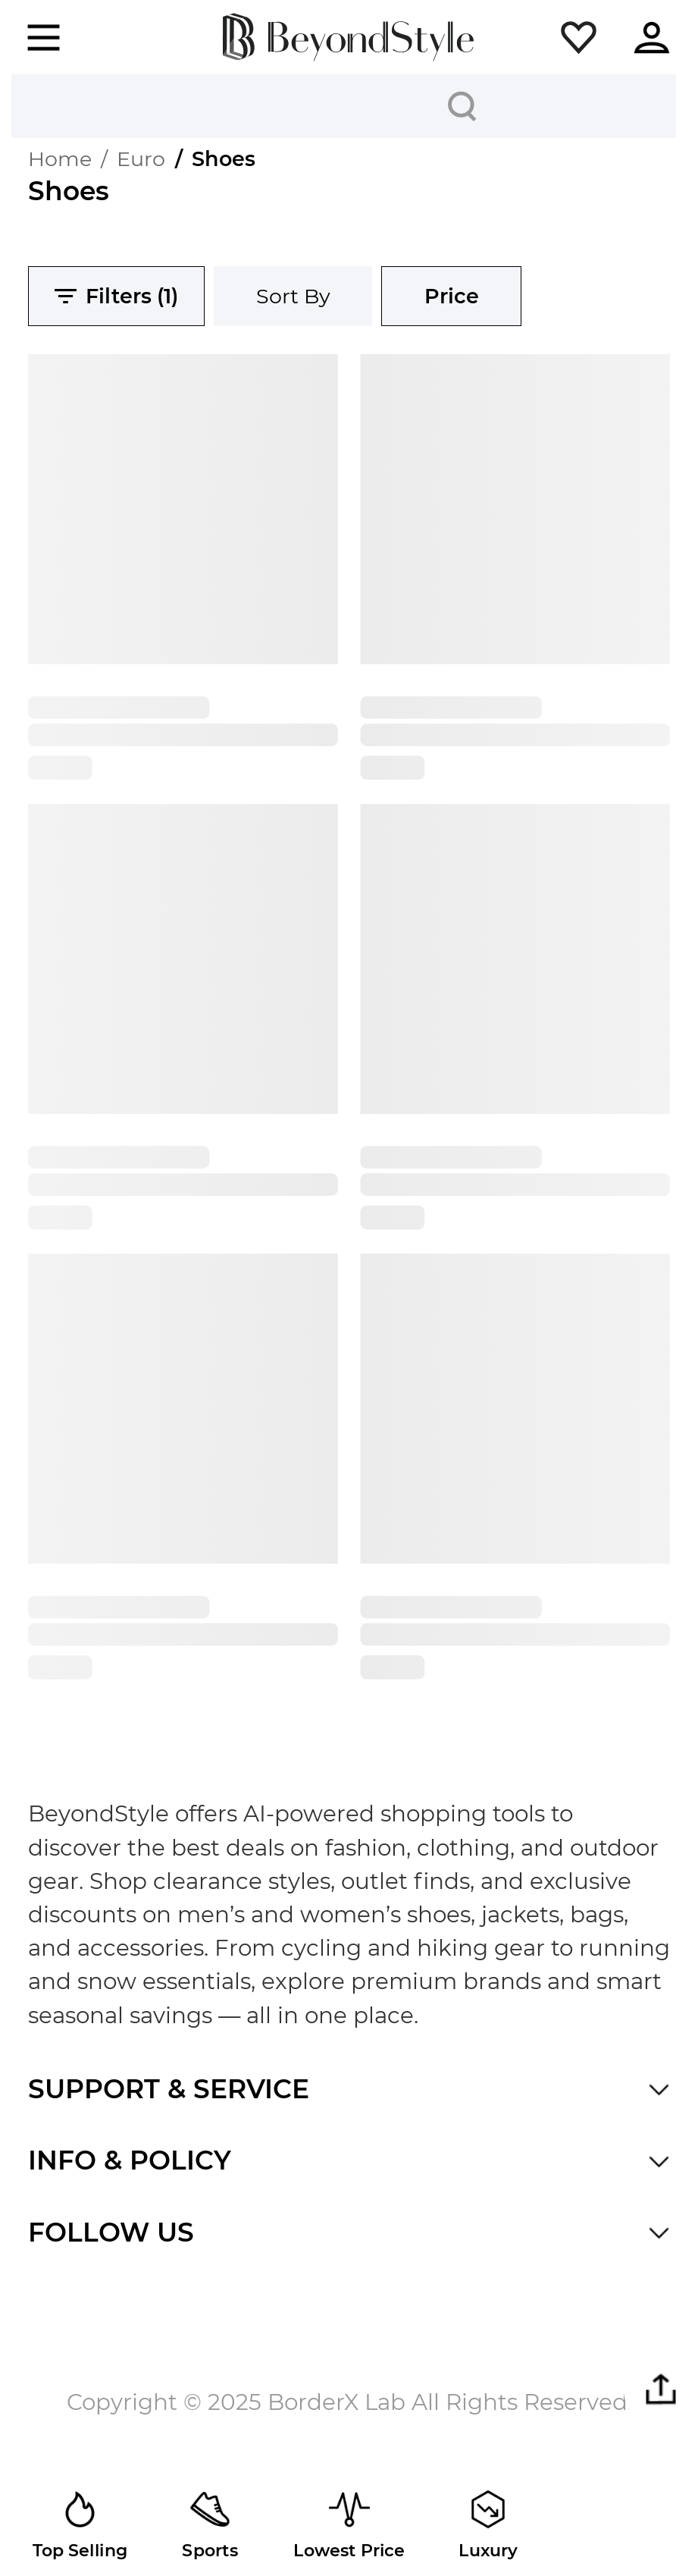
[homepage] (348, 37)
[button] (578, 37)
